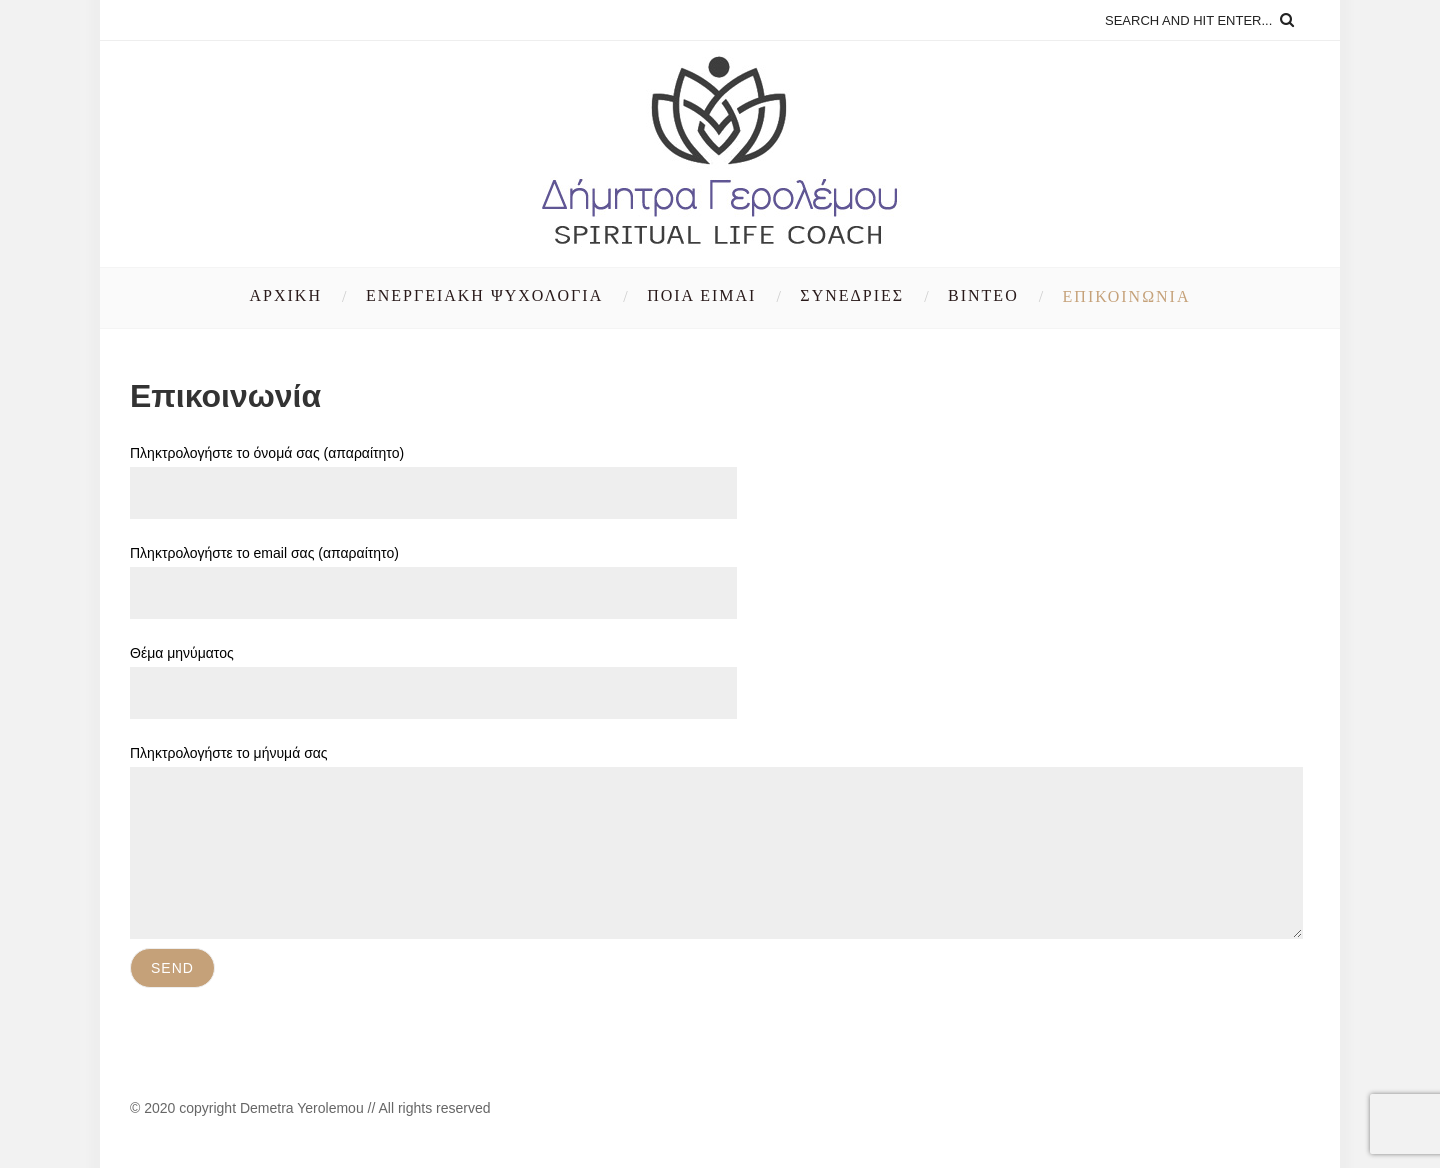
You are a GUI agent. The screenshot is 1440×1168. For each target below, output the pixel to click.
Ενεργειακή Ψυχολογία (484, 295)
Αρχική (286, 295)
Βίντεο (983, 295)
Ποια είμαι (701, 295)
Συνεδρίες (852, 295)
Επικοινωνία (1127, 296)
